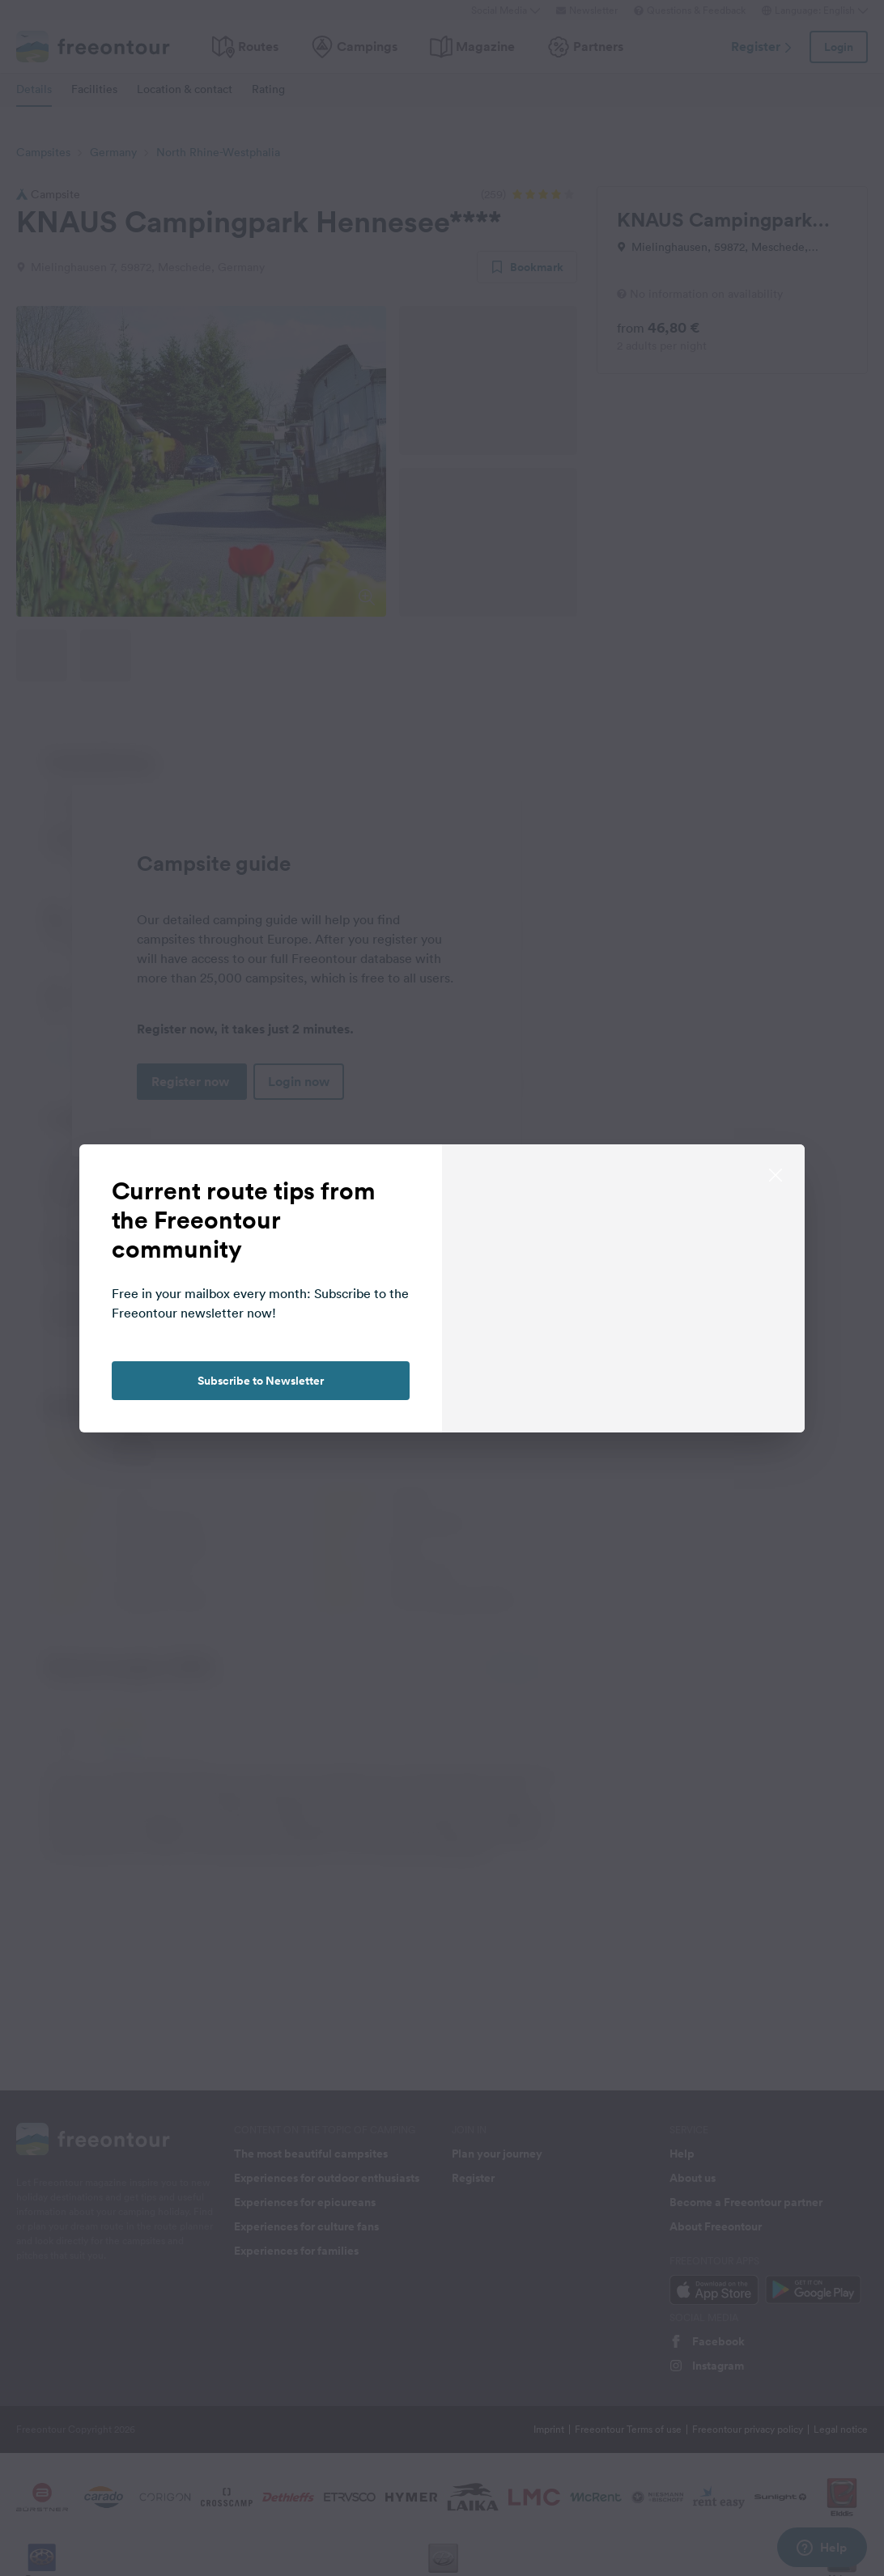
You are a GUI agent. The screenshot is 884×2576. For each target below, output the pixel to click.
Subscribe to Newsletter (261, 1381)
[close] (775, 1173)
